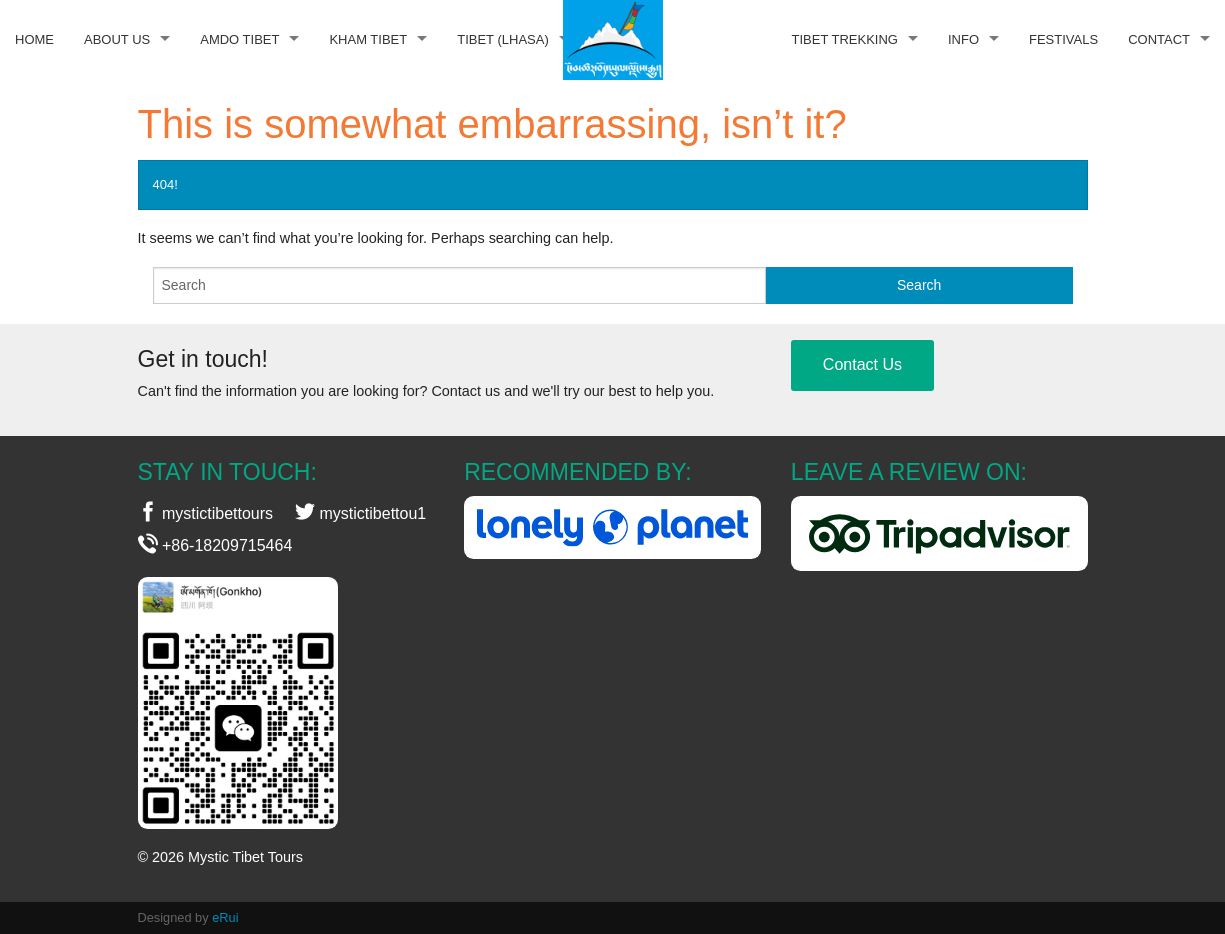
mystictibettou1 (360, 513)
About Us (117, 39)
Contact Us (862, 364)
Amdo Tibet (239, 39)
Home (34, 39)
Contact (1159, 39)
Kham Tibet (368, 39)
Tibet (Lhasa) (503, 39)
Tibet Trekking (845, 39)
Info (963, 39)
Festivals (1063, 39)
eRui (225, 917)
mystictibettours (206, 513)
